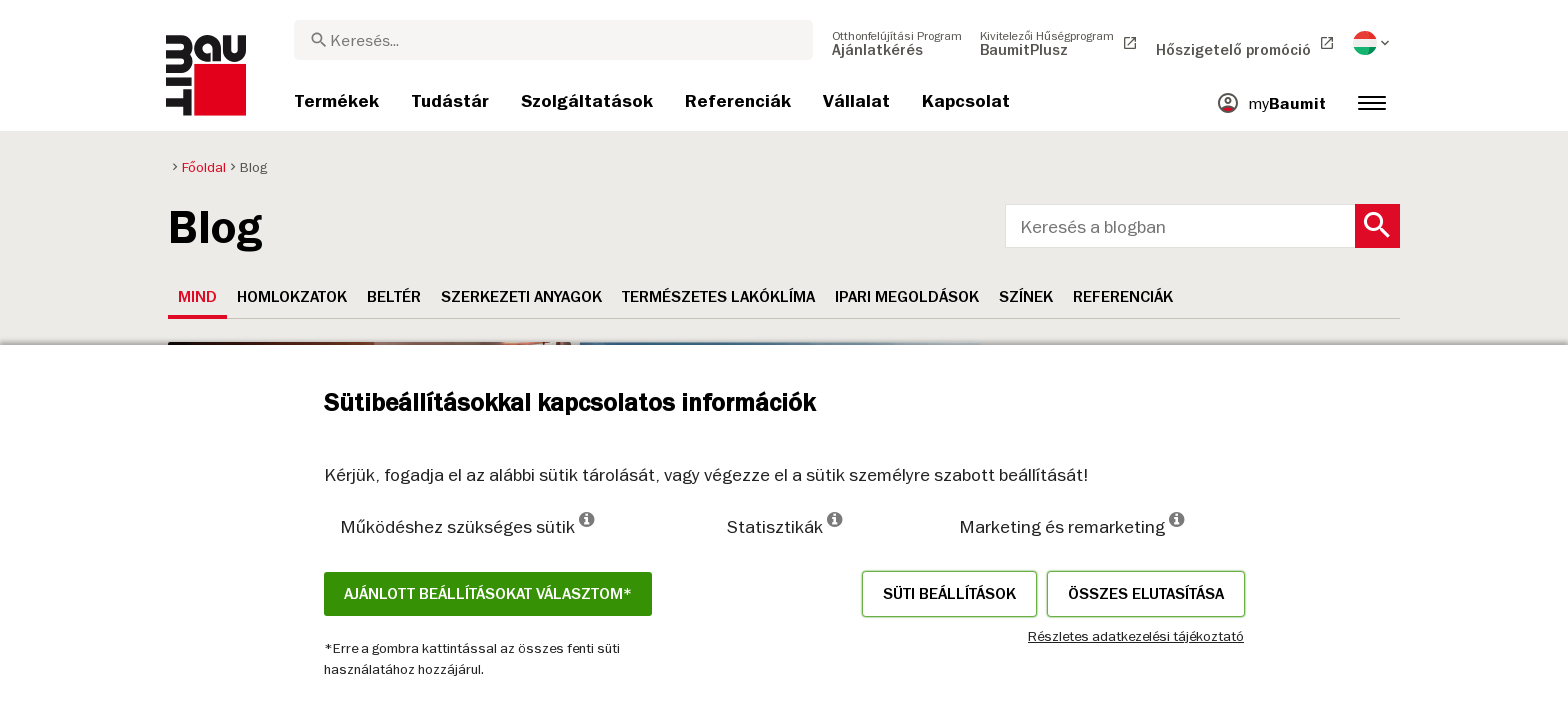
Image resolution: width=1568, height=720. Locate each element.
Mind (197, 297)
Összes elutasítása (1146, 594)
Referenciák (1123, 297)
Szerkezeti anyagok (521, 297)
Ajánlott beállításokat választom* (488, 594)
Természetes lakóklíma (718, 297)
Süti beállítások (949, 594)
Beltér (394, 297)
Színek (1026, 297)
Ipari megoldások (907, 297)
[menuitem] (897, 43)
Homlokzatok (292, 297)
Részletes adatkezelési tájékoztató (1136, 636)
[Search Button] (1377, 226)
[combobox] (553, 40)
